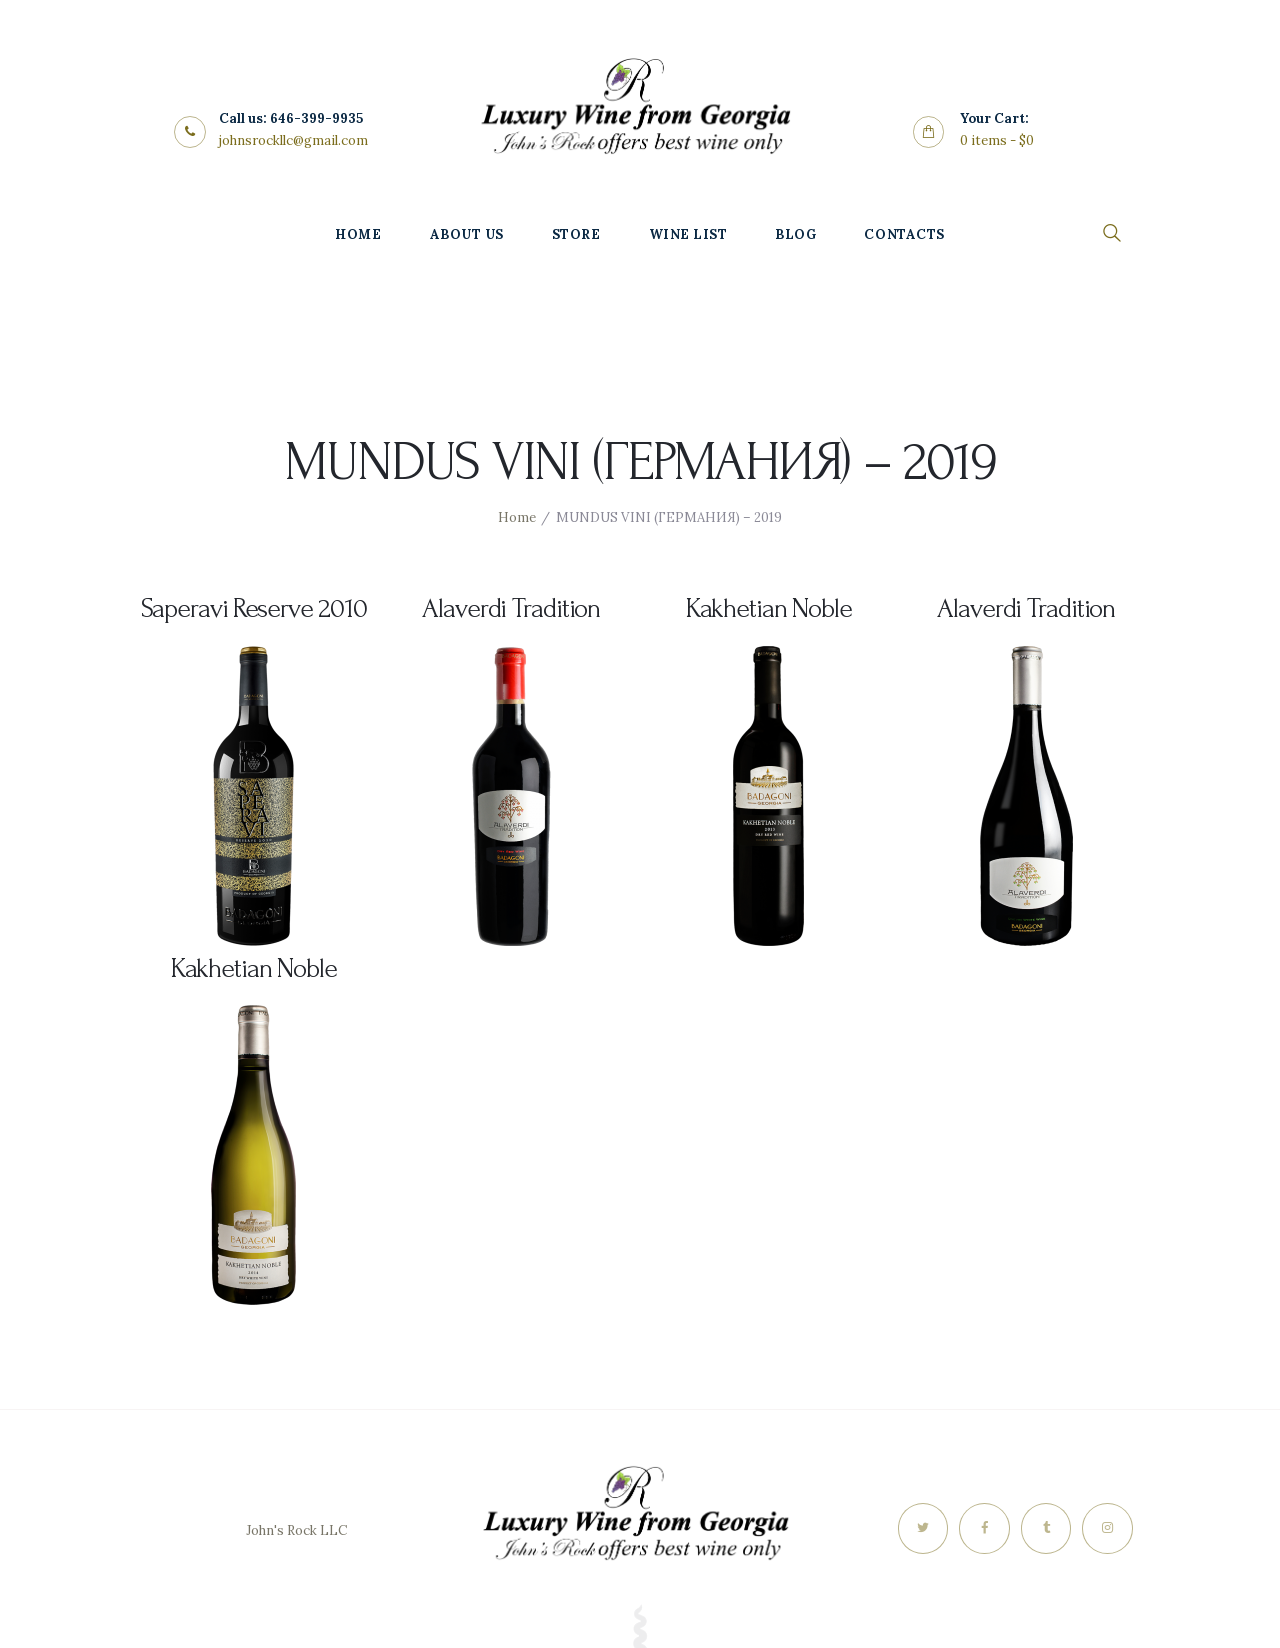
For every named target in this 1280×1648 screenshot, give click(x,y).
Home (517, 517)
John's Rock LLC (296, 1530)
